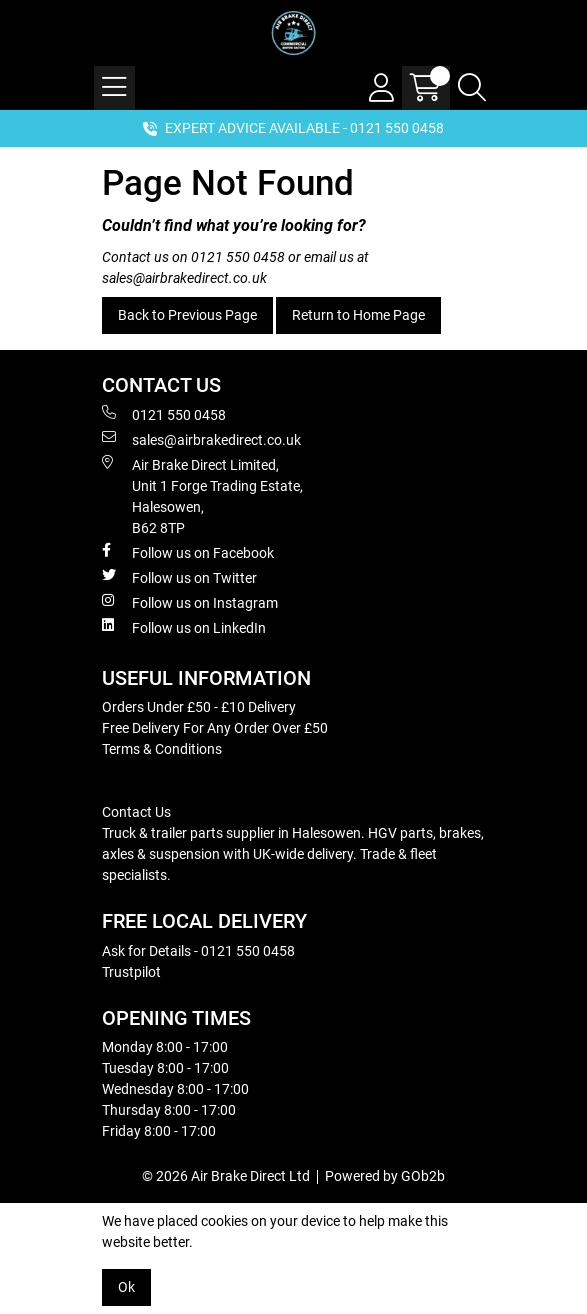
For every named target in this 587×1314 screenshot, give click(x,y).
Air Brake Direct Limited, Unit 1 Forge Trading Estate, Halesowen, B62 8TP (202, 495)
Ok (126, 1287)
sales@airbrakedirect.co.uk (184, 278)
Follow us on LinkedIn (184, 627)
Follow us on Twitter (179, 577)
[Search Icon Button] (472, 88)
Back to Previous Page (187, 315)
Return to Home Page (358, 315)
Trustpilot (131, 972)
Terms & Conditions (162, 749)
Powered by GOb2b (385, 1176)
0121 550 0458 (238, 257)
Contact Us (136, 812)
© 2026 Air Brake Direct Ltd (226, 1176)
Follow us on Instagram (190, 602)
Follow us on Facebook (188, 552)
